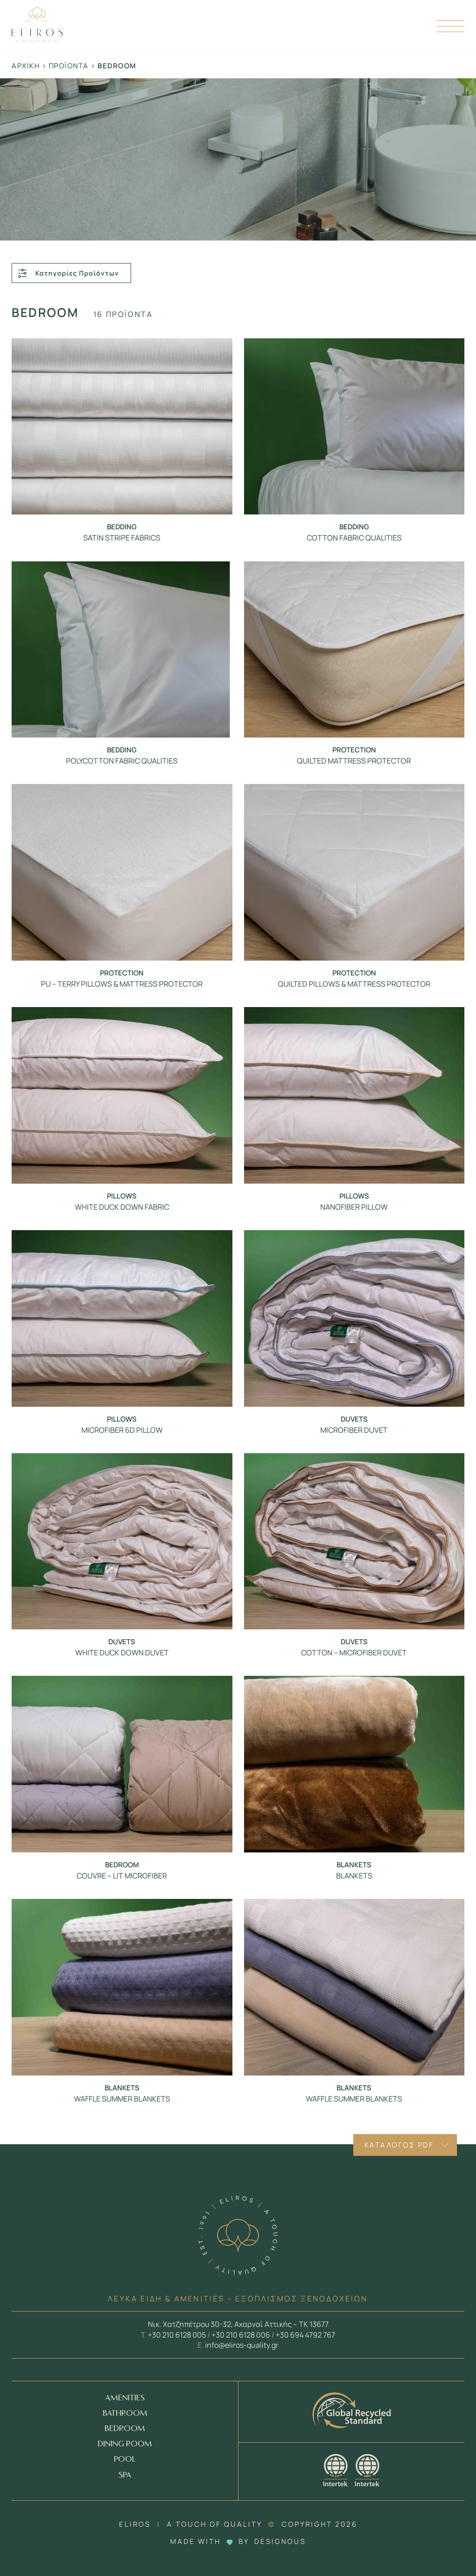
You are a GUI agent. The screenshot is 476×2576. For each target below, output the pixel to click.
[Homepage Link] (37, 39)
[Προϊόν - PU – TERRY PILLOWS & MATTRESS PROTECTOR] (122, 872)
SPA (125, 2475)
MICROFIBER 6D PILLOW (122, 1430)
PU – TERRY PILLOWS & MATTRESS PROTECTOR (122, 984)
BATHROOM (125, 2413)
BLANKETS (354, 1876)
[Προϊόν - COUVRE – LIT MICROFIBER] (122, 1764)
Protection (354, 750)
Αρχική (26, 66)
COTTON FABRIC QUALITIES (354, 538)
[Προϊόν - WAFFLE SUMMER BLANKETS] (122, 1987)
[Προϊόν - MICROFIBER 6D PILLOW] (122, 1318)
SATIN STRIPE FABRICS (121, 538)
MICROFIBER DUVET (354, 1430)
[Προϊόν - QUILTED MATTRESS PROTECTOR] (354, 649)
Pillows (122, 1196)
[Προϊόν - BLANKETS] (354, 1764)
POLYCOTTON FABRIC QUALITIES (122, 761)
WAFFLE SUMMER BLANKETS (122, 2099)
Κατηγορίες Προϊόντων (68, 273)
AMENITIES (125, 2398)
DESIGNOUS (280, 2541)
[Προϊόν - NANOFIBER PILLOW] (354, 1095)
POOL (125, 2459)
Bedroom (122, 1865)
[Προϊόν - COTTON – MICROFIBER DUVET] (354, 1541)
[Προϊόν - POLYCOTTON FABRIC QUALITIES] (122, 649)
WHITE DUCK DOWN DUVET (122, 1652)
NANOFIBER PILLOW (354, 1207)
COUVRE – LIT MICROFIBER (122, 1876)
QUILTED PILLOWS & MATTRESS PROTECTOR (354, 984)
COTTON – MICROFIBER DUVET (354, 1652)
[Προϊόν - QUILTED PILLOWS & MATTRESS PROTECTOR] (354, 872)
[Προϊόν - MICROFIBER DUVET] (354, 1318)
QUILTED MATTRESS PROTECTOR (354, 761)
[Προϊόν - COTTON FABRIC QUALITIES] (354, 426)
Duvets (354, 1419)
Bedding (122, 527)
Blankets (354, 1865)
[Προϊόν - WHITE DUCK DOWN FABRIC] (122, 1095)
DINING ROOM (125, 2444)
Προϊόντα (69, 66)
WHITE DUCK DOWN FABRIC (122, 1207)
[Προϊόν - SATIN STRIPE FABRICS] (122, 426)
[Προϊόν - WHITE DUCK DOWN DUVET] (122, 1541)
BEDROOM (125, 2428)
